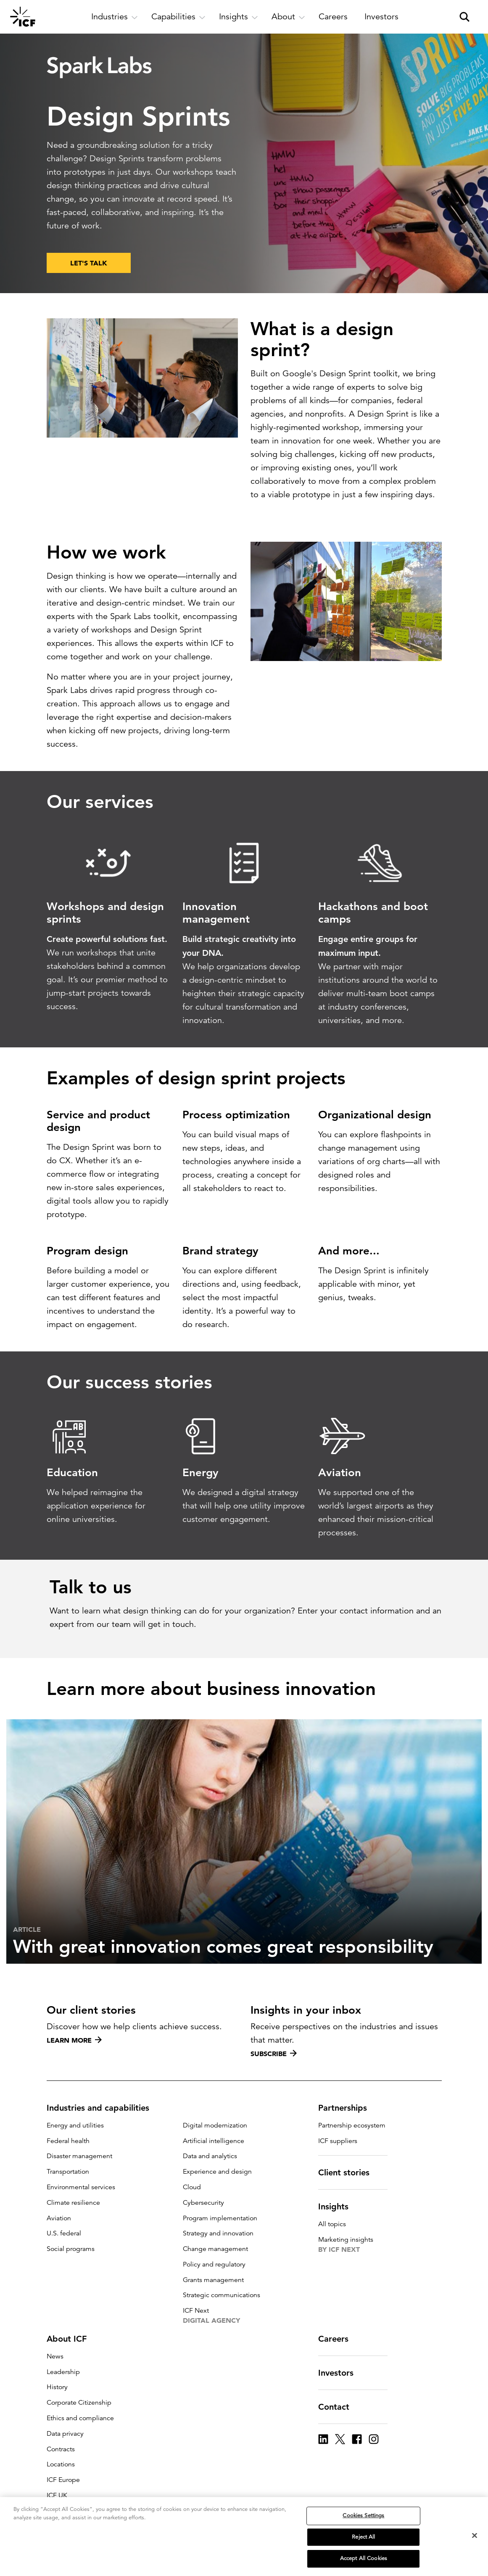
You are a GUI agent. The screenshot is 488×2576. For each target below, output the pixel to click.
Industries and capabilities (103, 2107)
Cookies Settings (363, 2515)
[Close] (474, 2535)
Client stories (349, 2172)
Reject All (363, 2537)
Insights (338, 2206)
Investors (341, 2372)
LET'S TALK (88, 263)
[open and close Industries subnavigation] (114, 17)
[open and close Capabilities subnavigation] (178, 17)
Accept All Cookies (363, 2558)
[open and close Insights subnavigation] (238, 17)
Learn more (74, 2040)
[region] (244, 2536)
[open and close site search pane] (464, 17)
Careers (338, 2338)
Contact (338, 2406)
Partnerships (347, 2107)
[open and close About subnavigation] (288, 17)
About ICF (72, 2338)
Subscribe (274, 2053)
